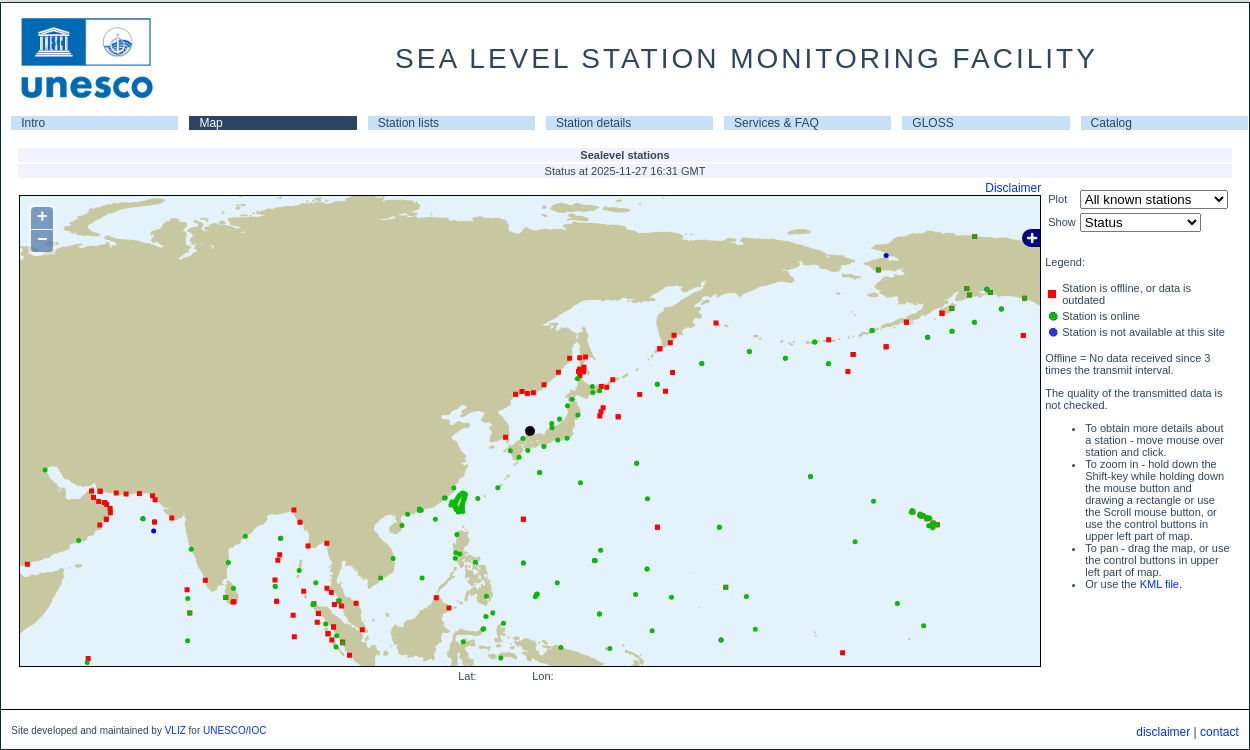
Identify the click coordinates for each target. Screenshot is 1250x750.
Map (210, 123)
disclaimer (1163, 732)
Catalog (1111, 123)
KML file (1159, 584)
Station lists (408, 123)
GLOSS (932, 123)
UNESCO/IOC (234, 730)
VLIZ (175, 730)
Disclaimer (1013, 188)
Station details (593, 123)
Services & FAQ (776, 123)
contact (1219, 732)
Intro (33, 123)
